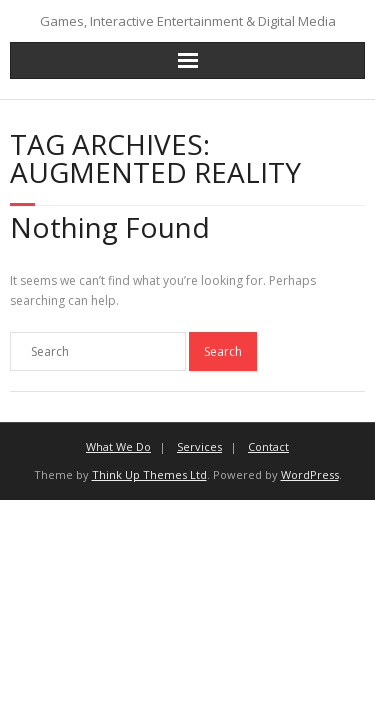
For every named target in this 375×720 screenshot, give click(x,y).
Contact (268, 446)
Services (199, 446)
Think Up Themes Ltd (149, 474)
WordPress (310, 474)
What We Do (118, 446)
